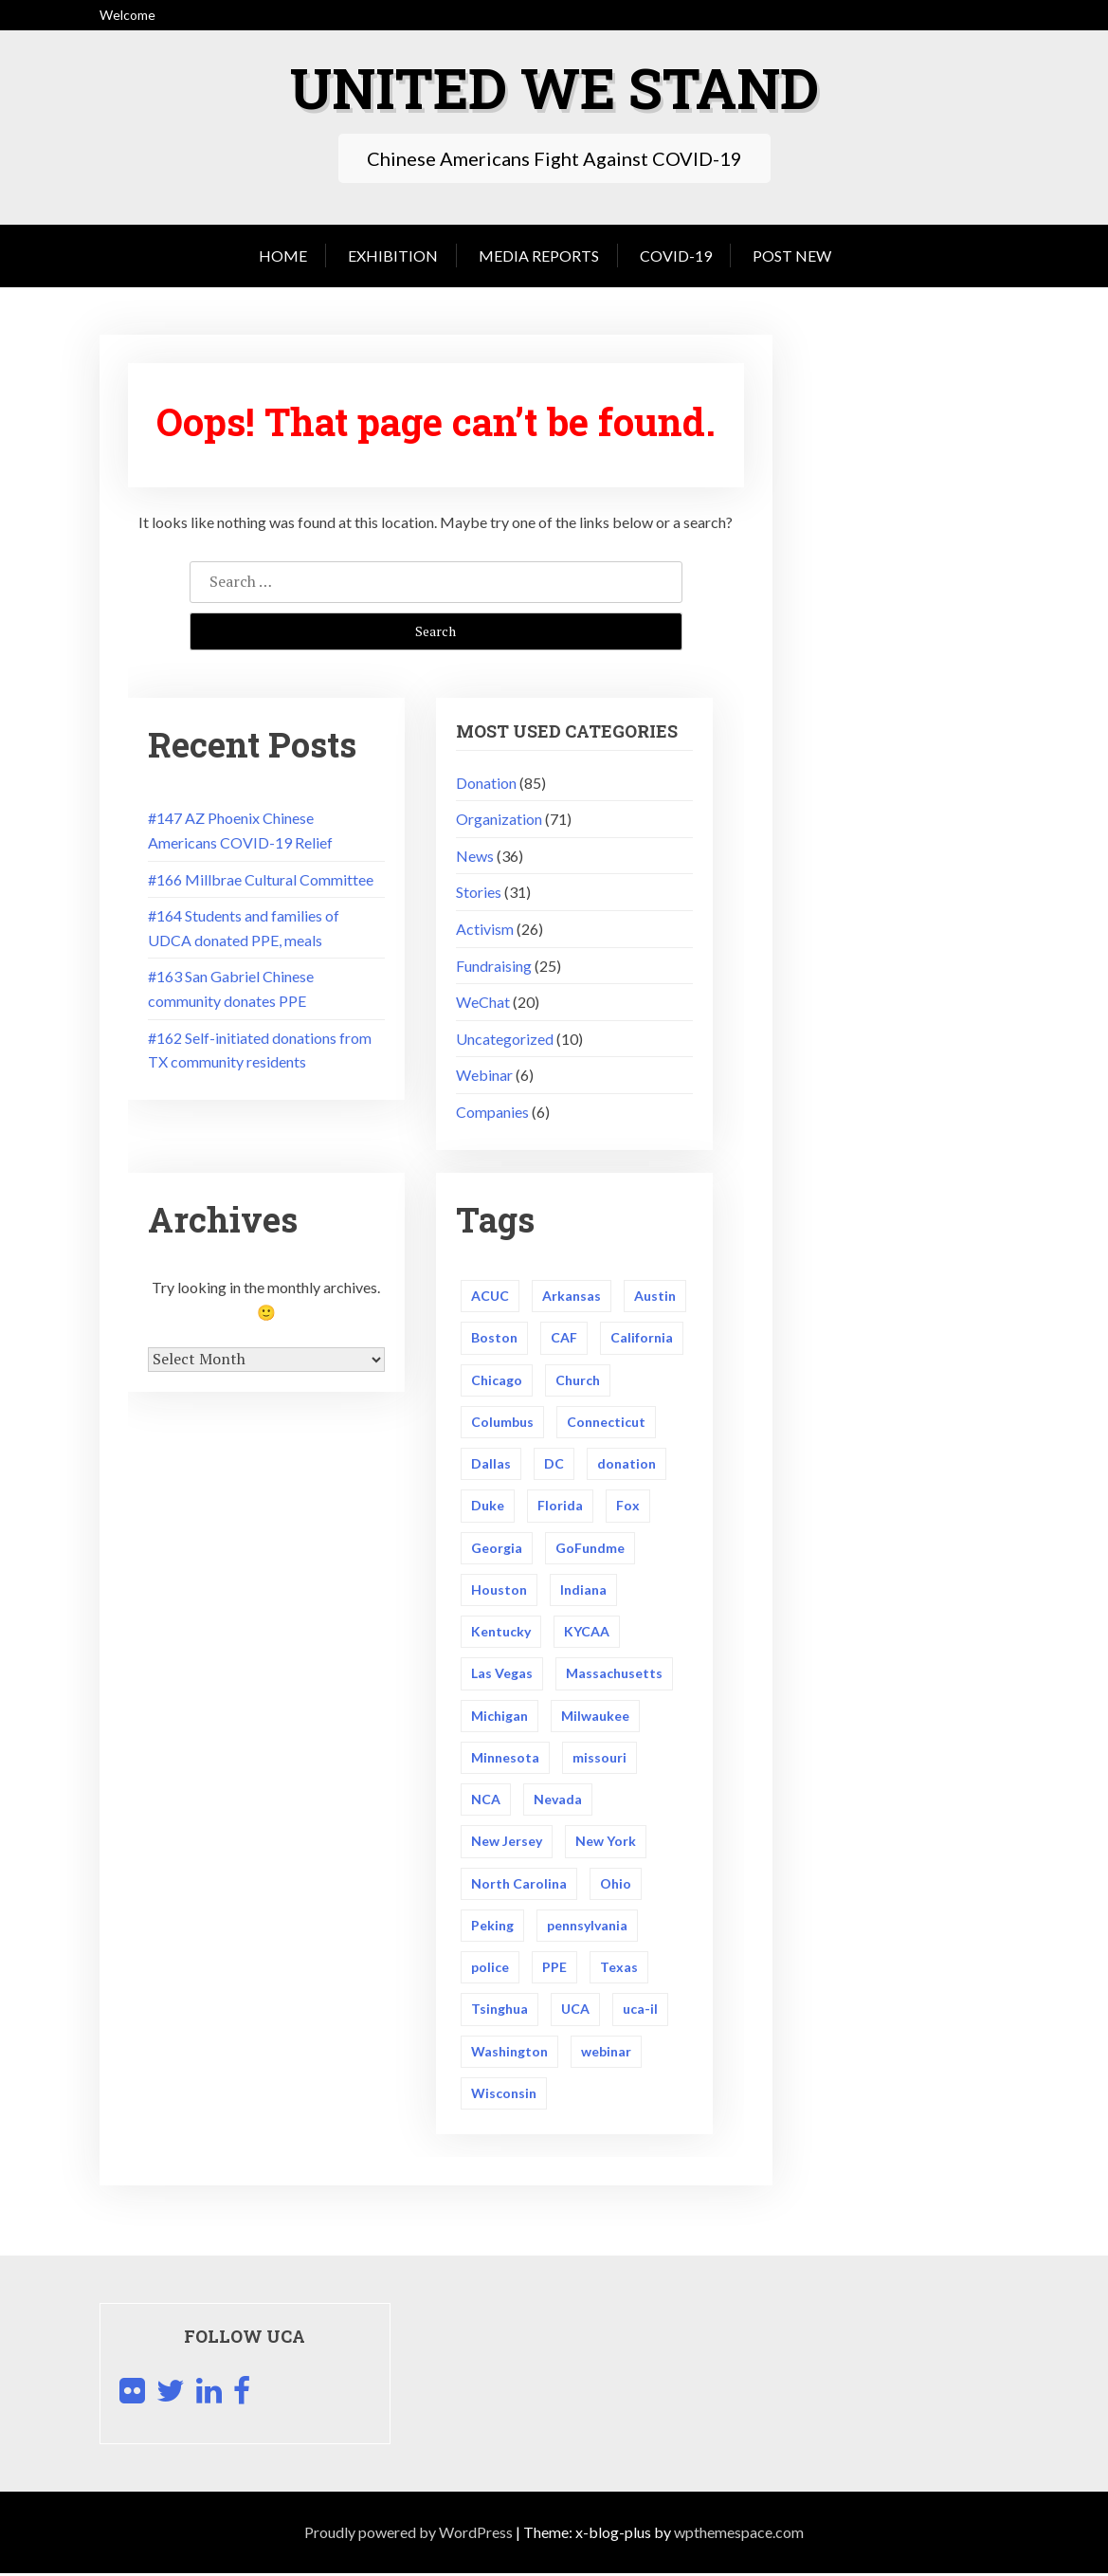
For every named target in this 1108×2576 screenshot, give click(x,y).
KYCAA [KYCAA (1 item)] (586, 1632)
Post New (792, 256)
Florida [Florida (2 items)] (560, 1506)
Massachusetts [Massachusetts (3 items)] (614, 1675)
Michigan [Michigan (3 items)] (499, 1716)
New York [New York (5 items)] (605, 1843)
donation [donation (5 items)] (626, 1464)
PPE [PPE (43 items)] (554, 1969)
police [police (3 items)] (490, 1969)
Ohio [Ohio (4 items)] (615, 1885)
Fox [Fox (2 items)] (628, 1506)
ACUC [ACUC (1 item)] (490, 1296)
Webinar (484, 1075)
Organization (499, 819)
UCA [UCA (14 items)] (575, 2011)
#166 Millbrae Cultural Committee (260, 879)
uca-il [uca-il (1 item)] (640, 2011)
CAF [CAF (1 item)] (564, 1338)
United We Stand (554, 86)
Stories (478, 892)
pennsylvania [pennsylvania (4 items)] (587, 1927)
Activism (485, 929)
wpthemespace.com (739, 2535)
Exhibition (393, 256)
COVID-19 (676, 256)
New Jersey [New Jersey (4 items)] (506, 1843)
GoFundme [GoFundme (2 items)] (590, 1548)
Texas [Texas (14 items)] (619, 1969)
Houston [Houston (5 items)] (499, 1590)
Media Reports (539, 256)
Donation (486, 783)
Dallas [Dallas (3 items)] (491, 1464)
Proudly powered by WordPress (408, 2535)
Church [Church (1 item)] (577, 1380)
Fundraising (494, 966)
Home (283, 256)
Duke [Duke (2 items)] (487, 1506)
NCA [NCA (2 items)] (485, 1801)
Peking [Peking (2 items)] (492, 1927)
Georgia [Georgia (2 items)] (496, 1548)
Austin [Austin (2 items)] (655, 1296)
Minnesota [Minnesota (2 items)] (505, 1758)
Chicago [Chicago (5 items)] (496, 1380)
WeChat (483, 1002)
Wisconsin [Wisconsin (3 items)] (503, 2096)
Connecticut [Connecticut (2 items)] (606, 1422)
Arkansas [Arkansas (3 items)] (571, 1296)
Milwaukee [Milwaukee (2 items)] (595, 1716)
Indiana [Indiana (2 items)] (583, 1590)
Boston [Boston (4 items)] (494, 1338)
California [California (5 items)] (641, 1338)
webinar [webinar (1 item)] (606, 2053)
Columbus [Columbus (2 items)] (502, 1422)
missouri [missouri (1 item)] (599, 1758)
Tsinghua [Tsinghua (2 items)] (499, 2011)
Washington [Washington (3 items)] (509, 2053)
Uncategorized (505, 1039)
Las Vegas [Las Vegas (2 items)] (502, 1675)
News (475, 856)
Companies (492, 1112)
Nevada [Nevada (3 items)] (558, 1801)
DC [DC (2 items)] (554, 1464)
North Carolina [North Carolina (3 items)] (519, 1885)
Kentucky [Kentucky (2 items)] (501, 1632)
